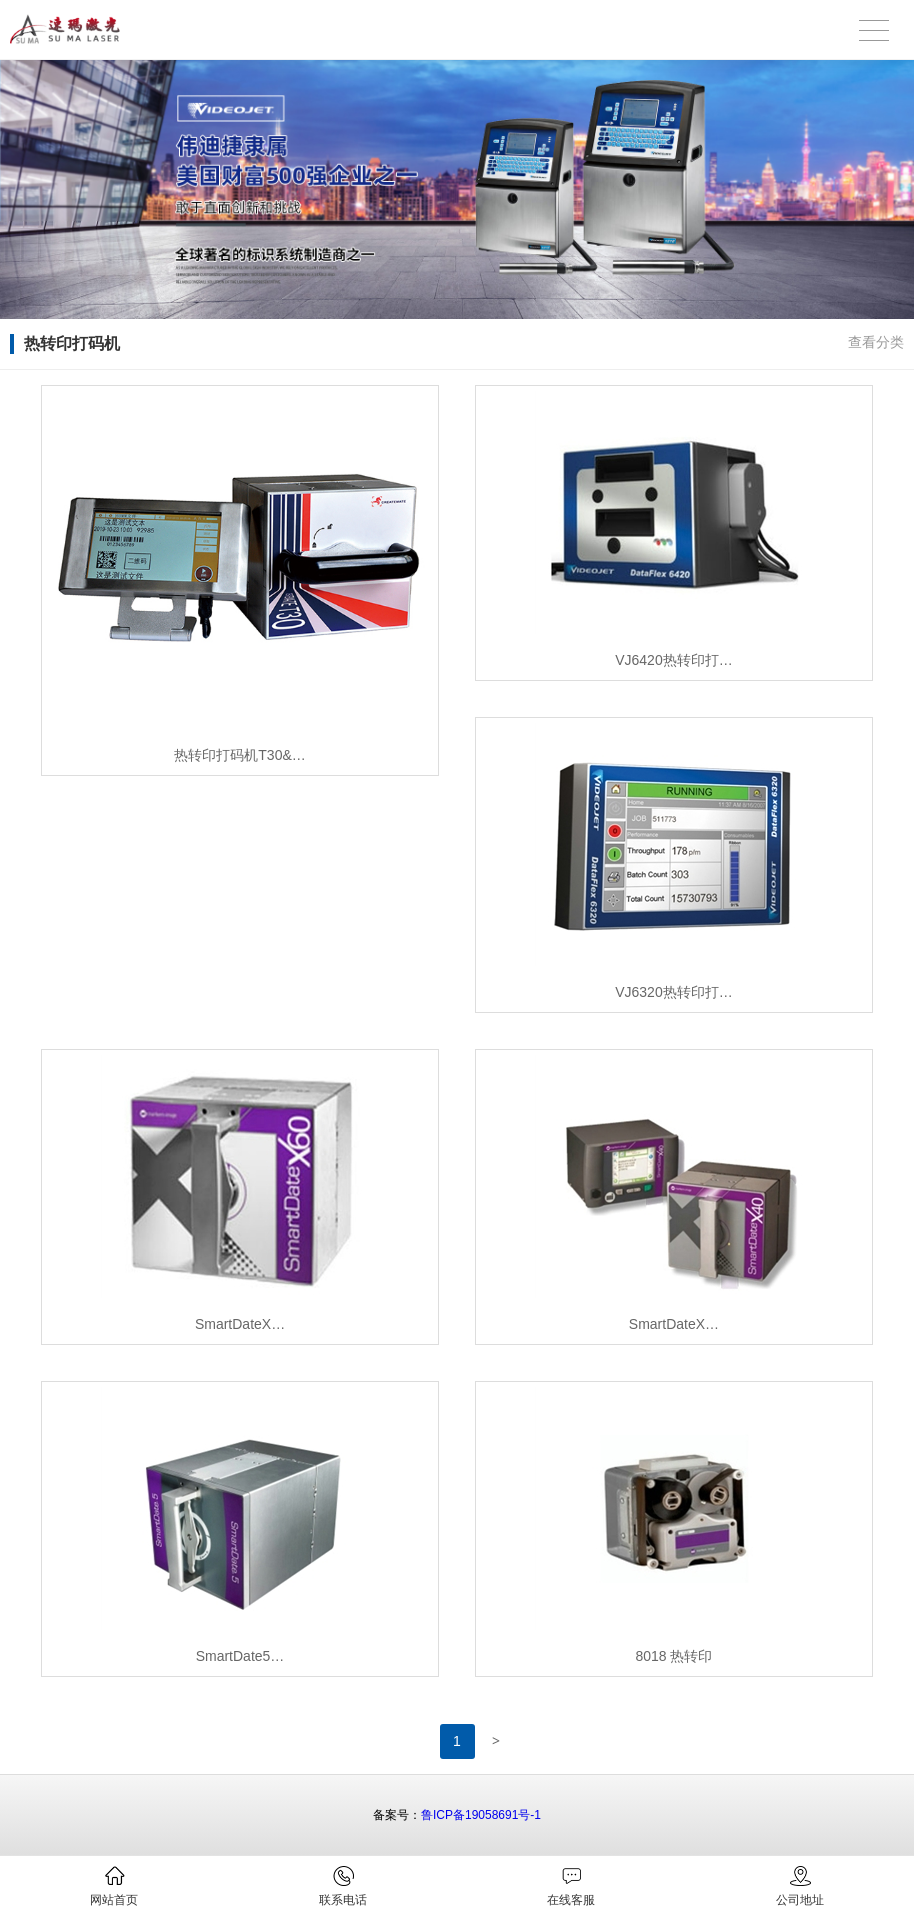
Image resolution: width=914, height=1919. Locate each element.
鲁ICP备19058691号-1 (481, 1815)
